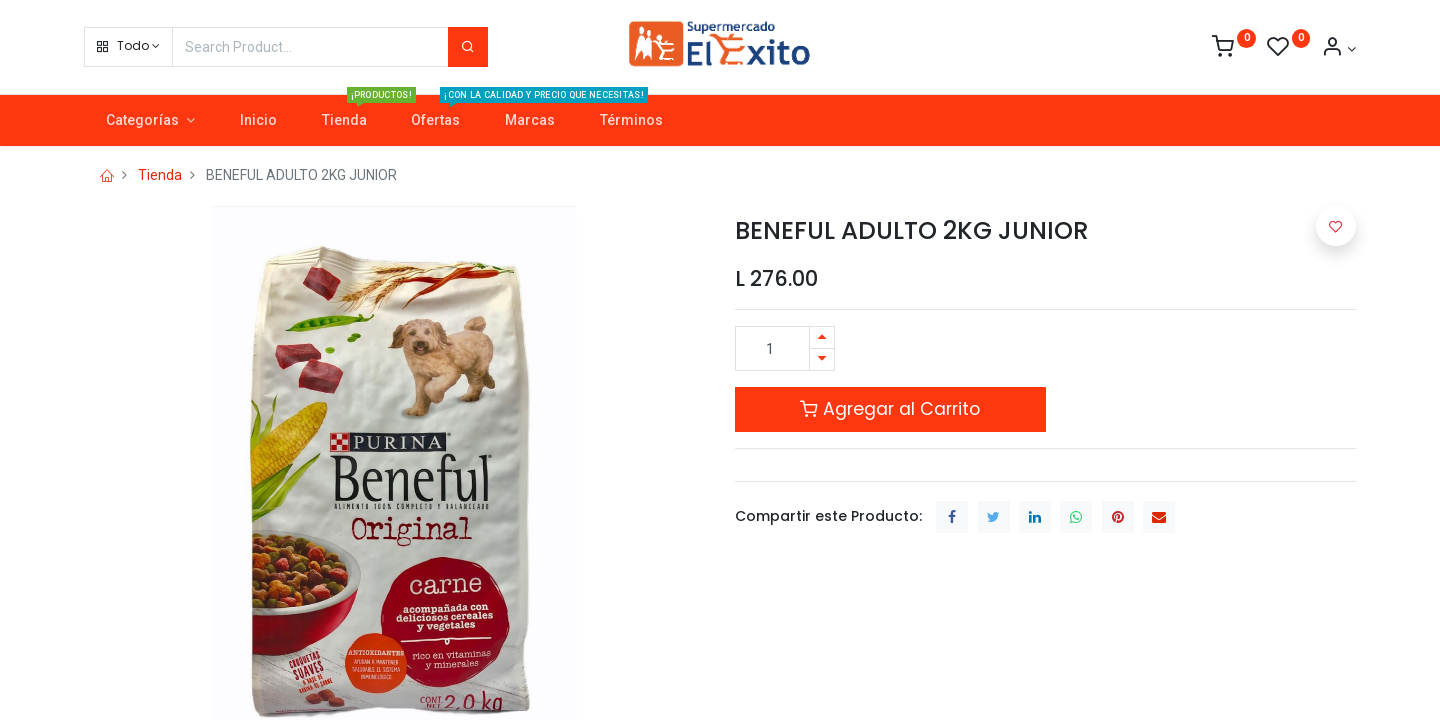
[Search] (468, 47)
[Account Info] (1338, 49)
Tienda (160, 175)
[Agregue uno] (822, 337)
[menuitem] (258, 121)
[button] (128, 47)
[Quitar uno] (822, 359)
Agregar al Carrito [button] (890, 409)
